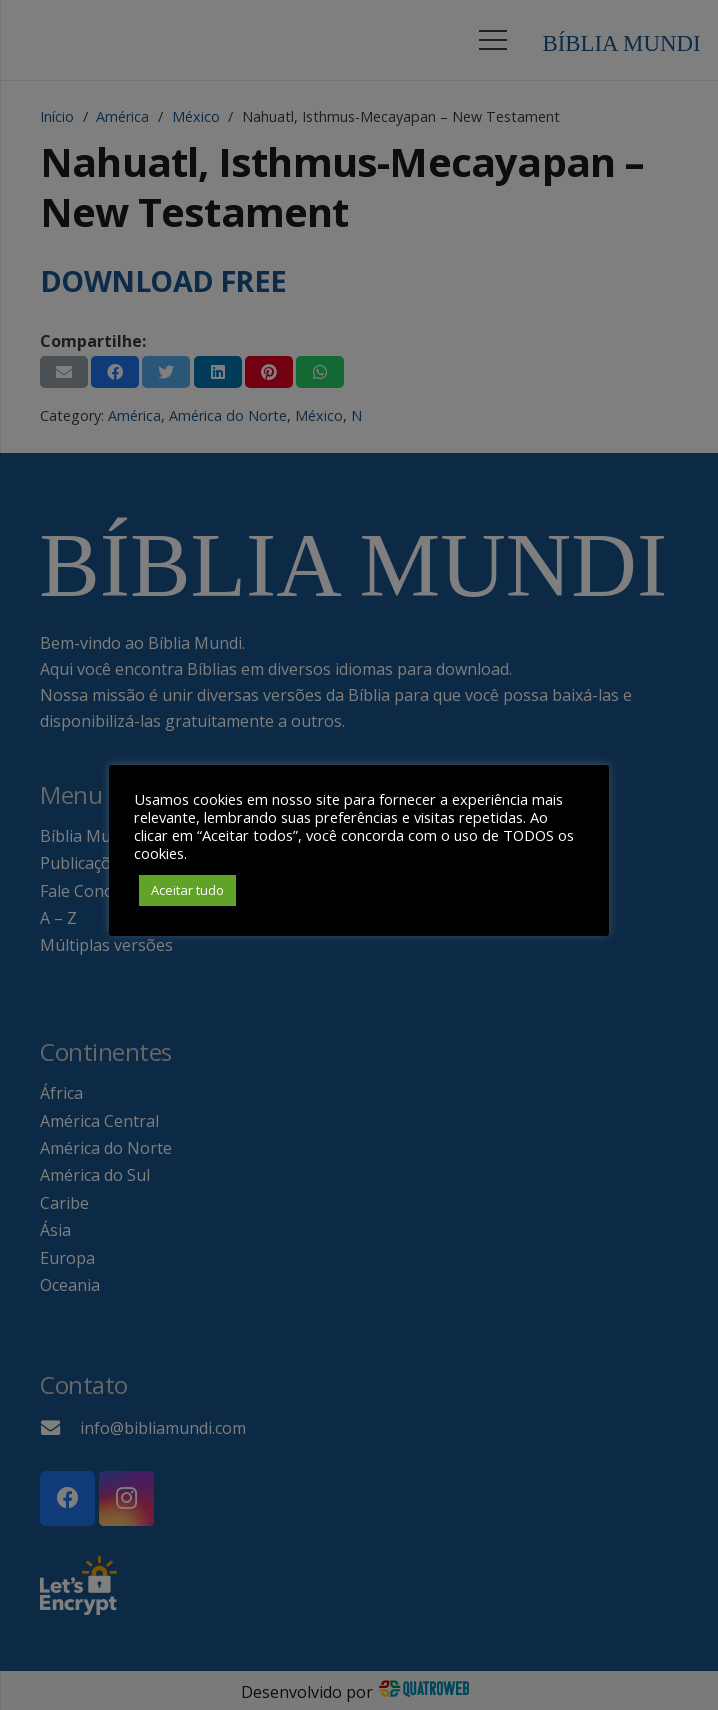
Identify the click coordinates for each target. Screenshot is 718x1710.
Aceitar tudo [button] (187, 890)
